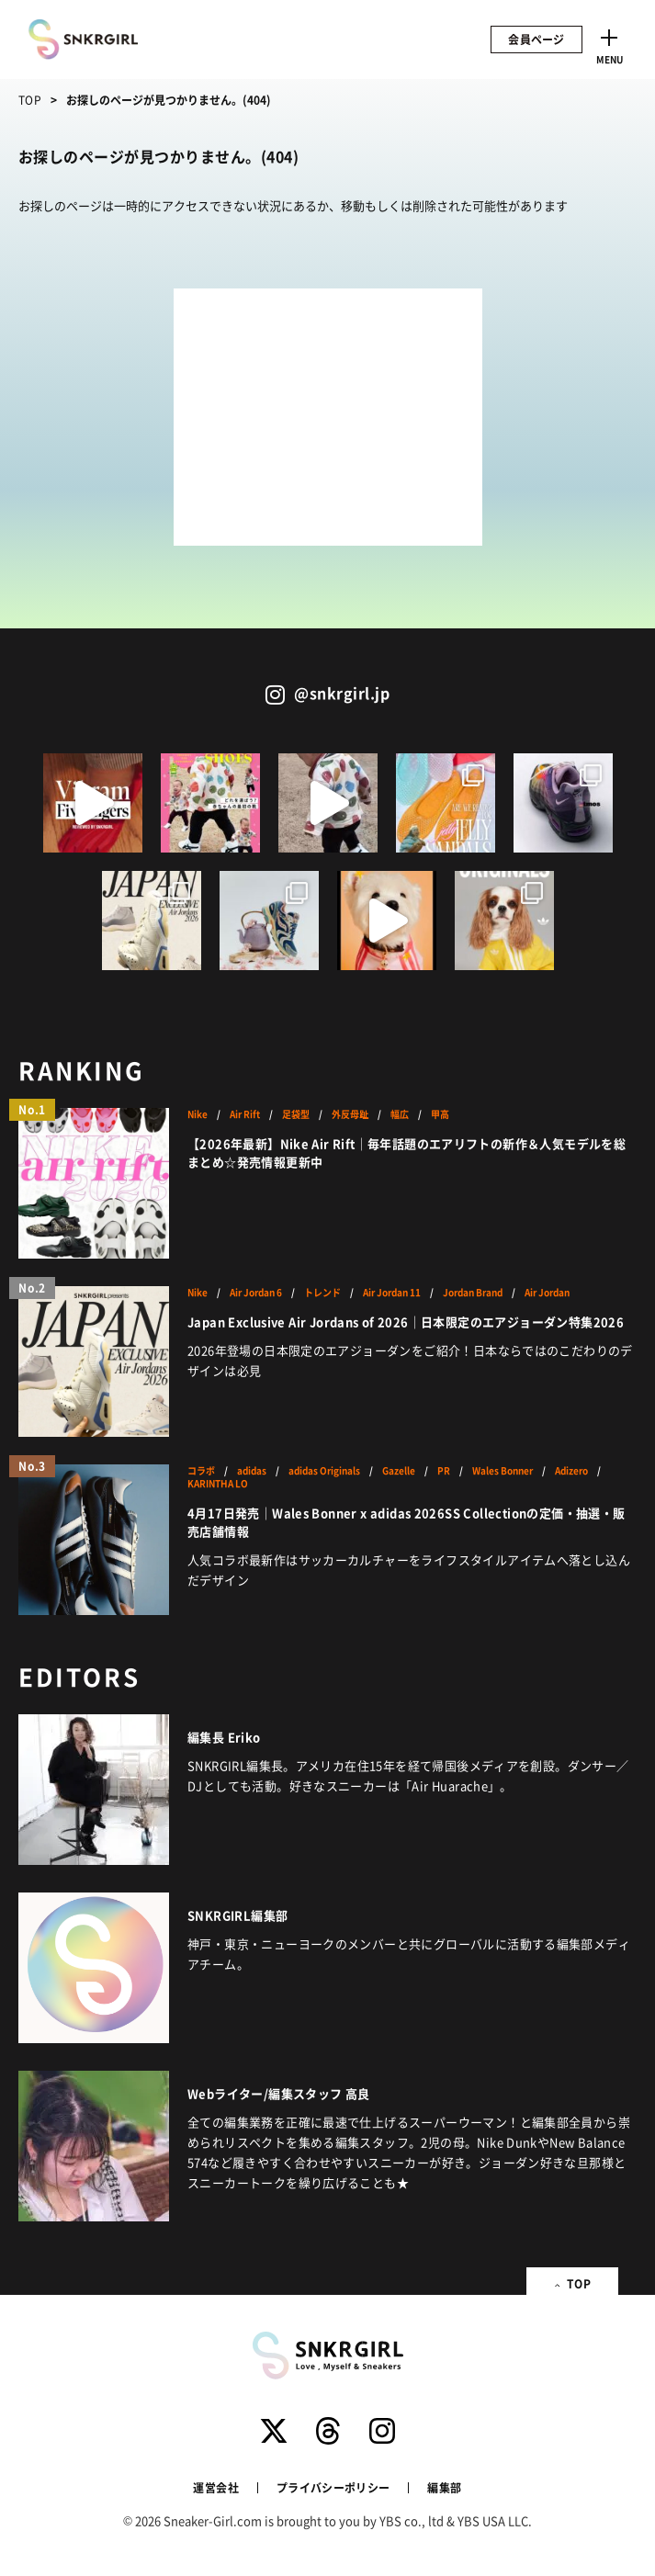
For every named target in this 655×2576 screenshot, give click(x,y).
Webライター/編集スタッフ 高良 (278, 2093)
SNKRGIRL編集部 (237, 1915)
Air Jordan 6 (256, 1292)
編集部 (444, 2487)
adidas (251, 1470)
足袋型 (296, 1114)
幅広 (399, 1114)
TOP (29, 99)
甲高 (440, 1114)
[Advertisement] (328, 417)
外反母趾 (350, 1114)
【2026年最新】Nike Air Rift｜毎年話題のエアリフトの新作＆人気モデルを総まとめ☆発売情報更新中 (406, 1152)
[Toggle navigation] (609, 44)
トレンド (322, 1292)
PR (443, 1470)
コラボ (201, 1470)
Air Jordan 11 (392, 1292)
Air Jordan (547, 1292)
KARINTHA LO (217, 1483)
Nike (197, 1114)
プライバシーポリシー (333, 2487)
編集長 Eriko (224, 1737)
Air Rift (245, 1114)
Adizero (571, 1470)
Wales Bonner (502, 1470)
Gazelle (398, 1470)
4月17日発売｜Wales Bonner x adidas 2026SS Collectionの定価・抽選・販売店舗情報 (406, 1522)
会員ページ (536, 39)
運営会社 (215, 2487)
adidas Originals (324, 1470)
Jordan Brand (473, 1292)
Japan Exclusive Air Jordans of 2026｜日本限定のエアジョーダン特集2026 (405, 1321)
